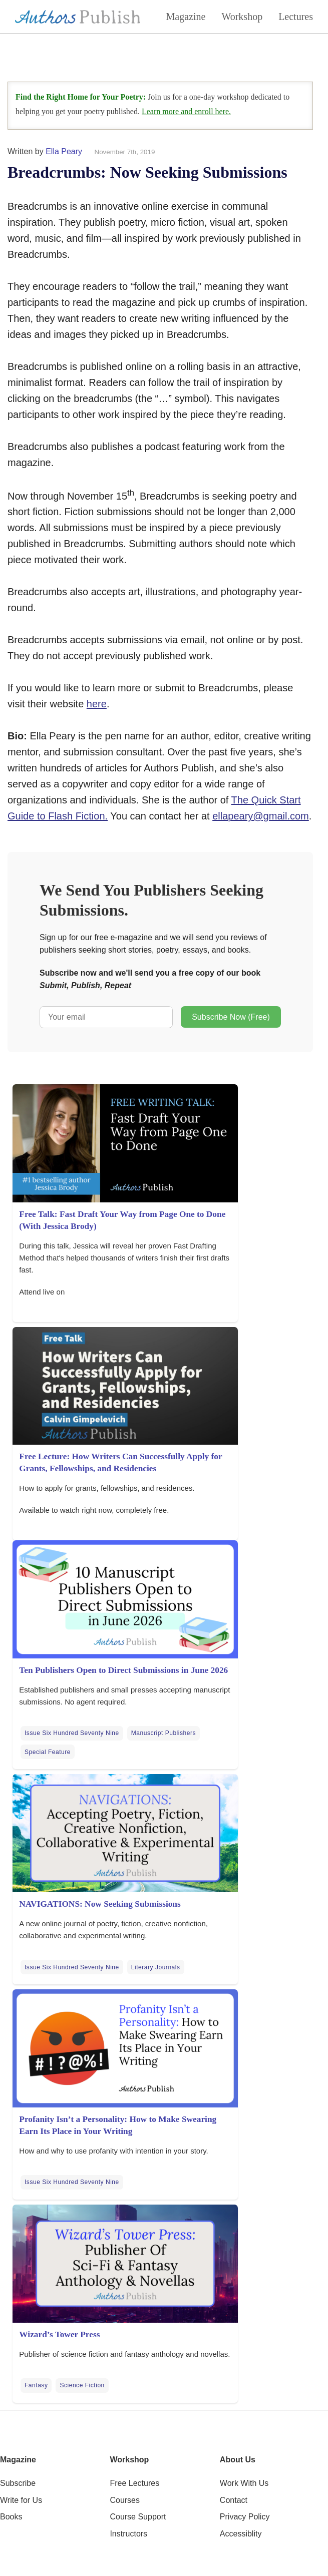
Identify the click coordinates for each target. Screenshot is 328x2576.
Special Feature (48, 1752)
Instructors (128, 2533)
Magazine (186, 16)
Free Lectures (134, 2483)
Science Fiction (82, 2385)
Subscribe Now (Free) (231, 1017)
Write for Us (21, 2500)
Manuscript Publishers (163, 1733)
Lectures (295, 16)
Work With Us (244, 2483)
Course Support (138, 2516)
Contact (233, 2500)
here (97, 703)
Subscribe (18, 2483)
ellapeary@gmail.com (260, 815)
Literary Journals (155, 1967)
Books (11, 2516)
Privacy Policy (245, 2516)
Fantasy (36, 2385)
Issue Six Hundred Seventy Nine (72, 1733)
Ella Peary (64, 151)
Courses (125, 2500)
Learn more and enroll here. (186, 111)
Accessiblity (241, 2533)
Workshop (241, 16)
